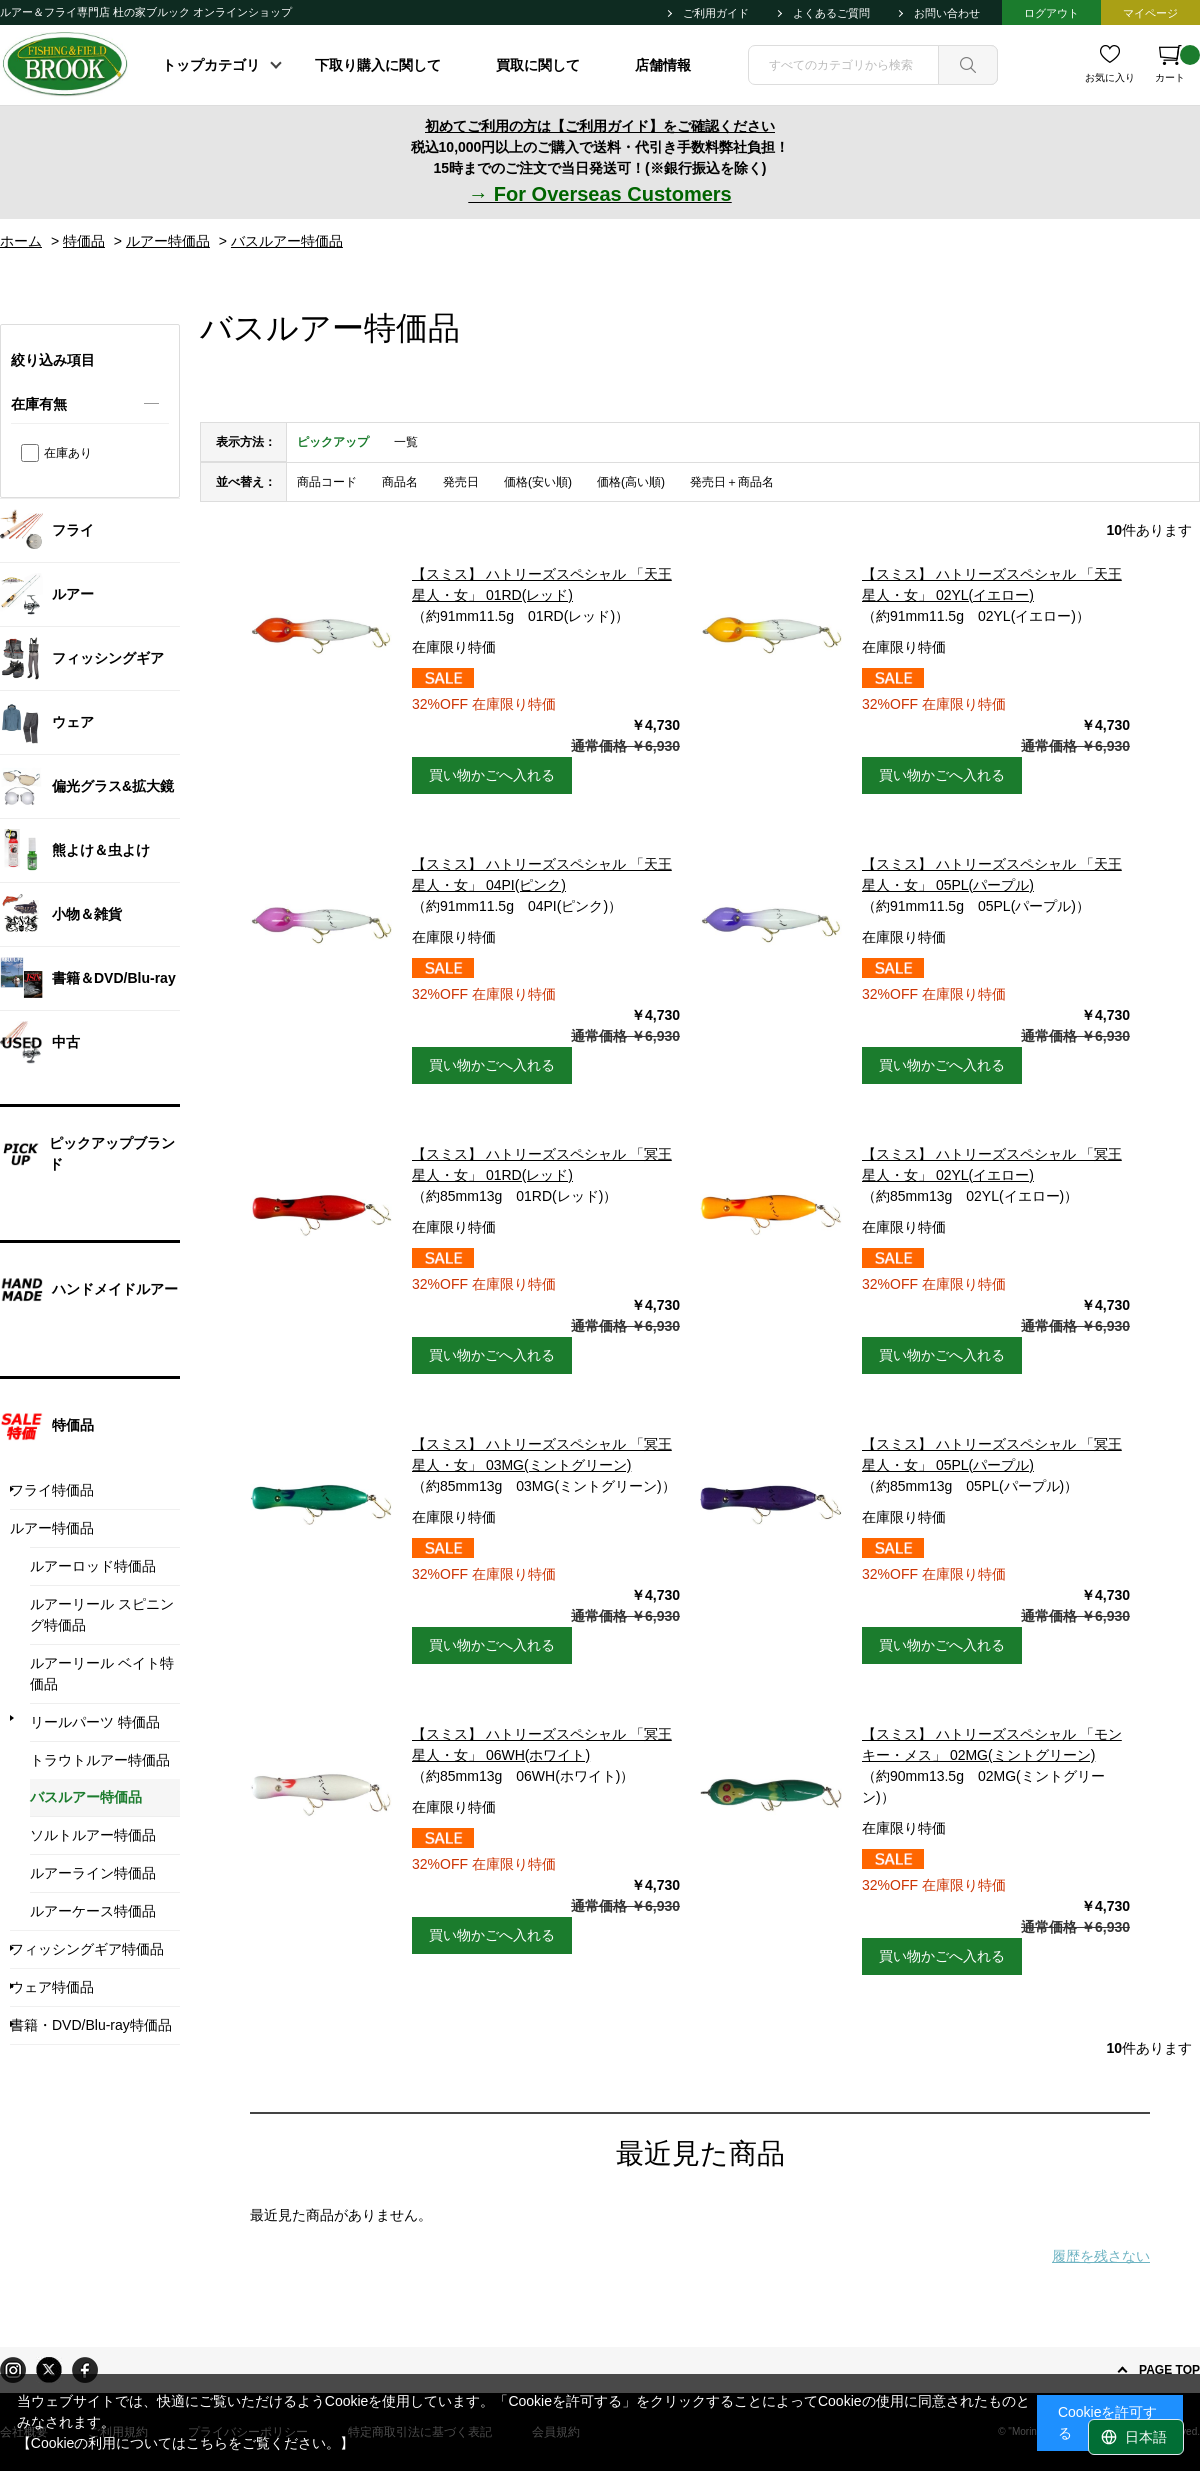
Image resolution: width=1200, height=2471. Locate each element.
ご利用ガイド (716, 13)
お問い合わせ (947, 13)
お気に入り (1110, 77)
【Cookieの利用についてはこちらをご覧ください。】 (186, 2443)
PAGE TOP (1169, 2370)
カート (1177, 64)
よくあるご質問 (831, 13)
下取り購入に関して (378, 65)
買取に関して (538, 65)
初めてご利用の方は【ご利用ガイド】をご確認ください (600, 126)
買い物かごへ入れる (492, 775)
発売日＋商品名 (732, 482)
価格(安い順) (538, 482)
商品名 (400, 482)
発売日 (461, 482)
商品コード (327, 482)
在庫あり (68, 453)
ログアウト (1051, 13)
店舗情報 (663, 65)
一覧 (406, 442)
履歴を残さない (1101, 2256)
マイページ (1150, 13)
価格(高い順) (631, 482)
